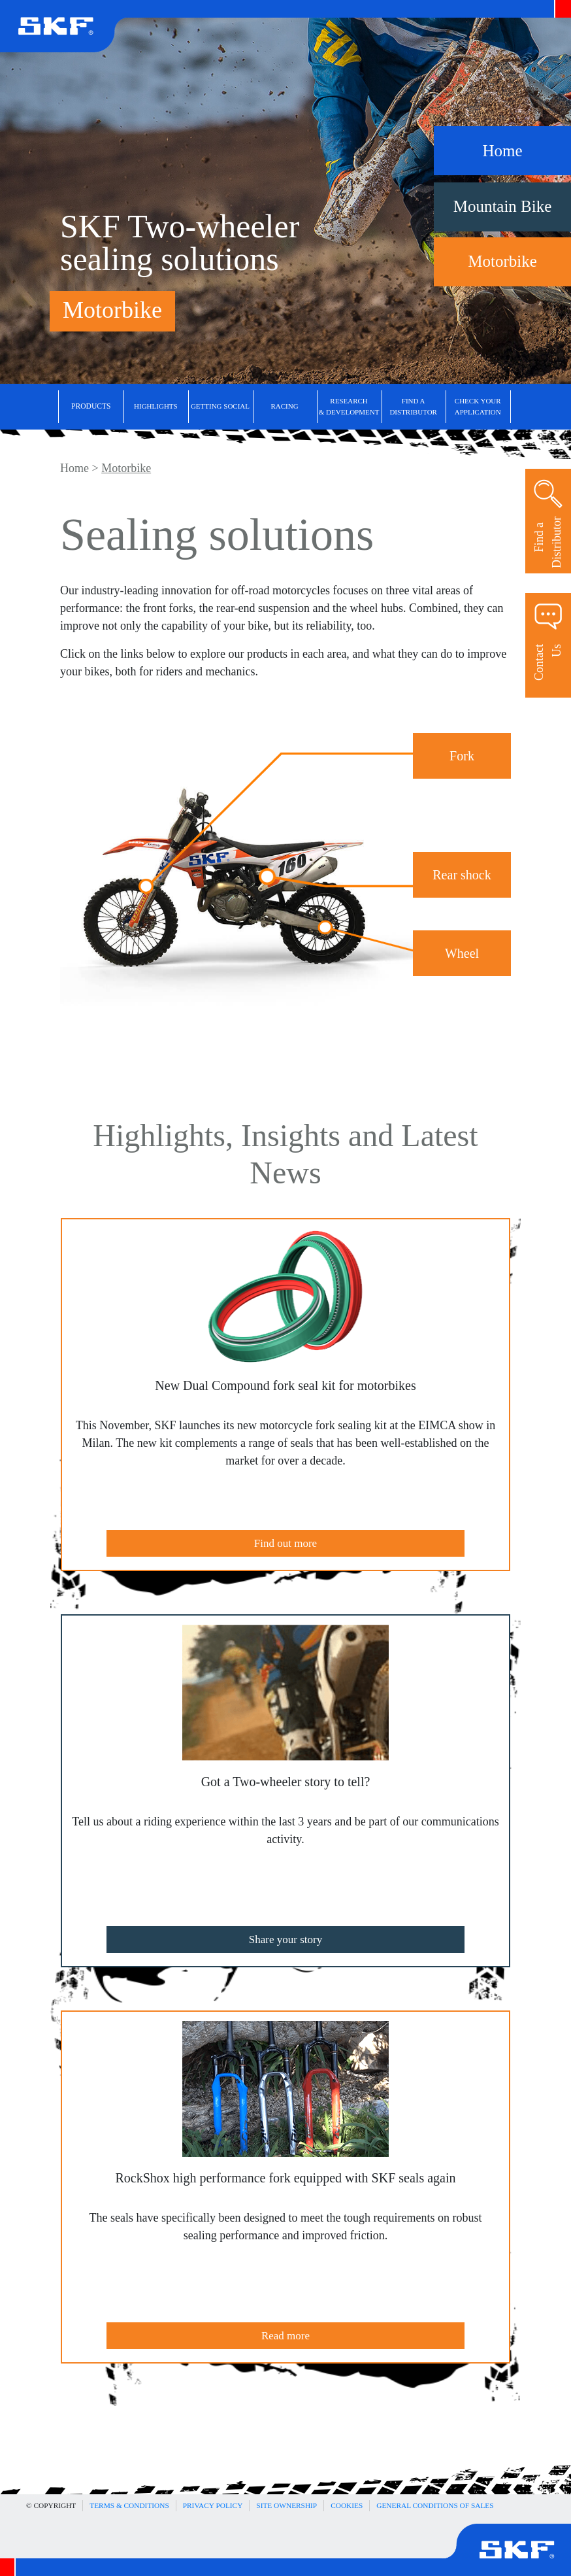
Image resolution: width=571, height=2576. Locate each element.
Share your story (285, 1939)
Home (74, 468)
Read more (285, 2336)
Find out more (285, 1543)
